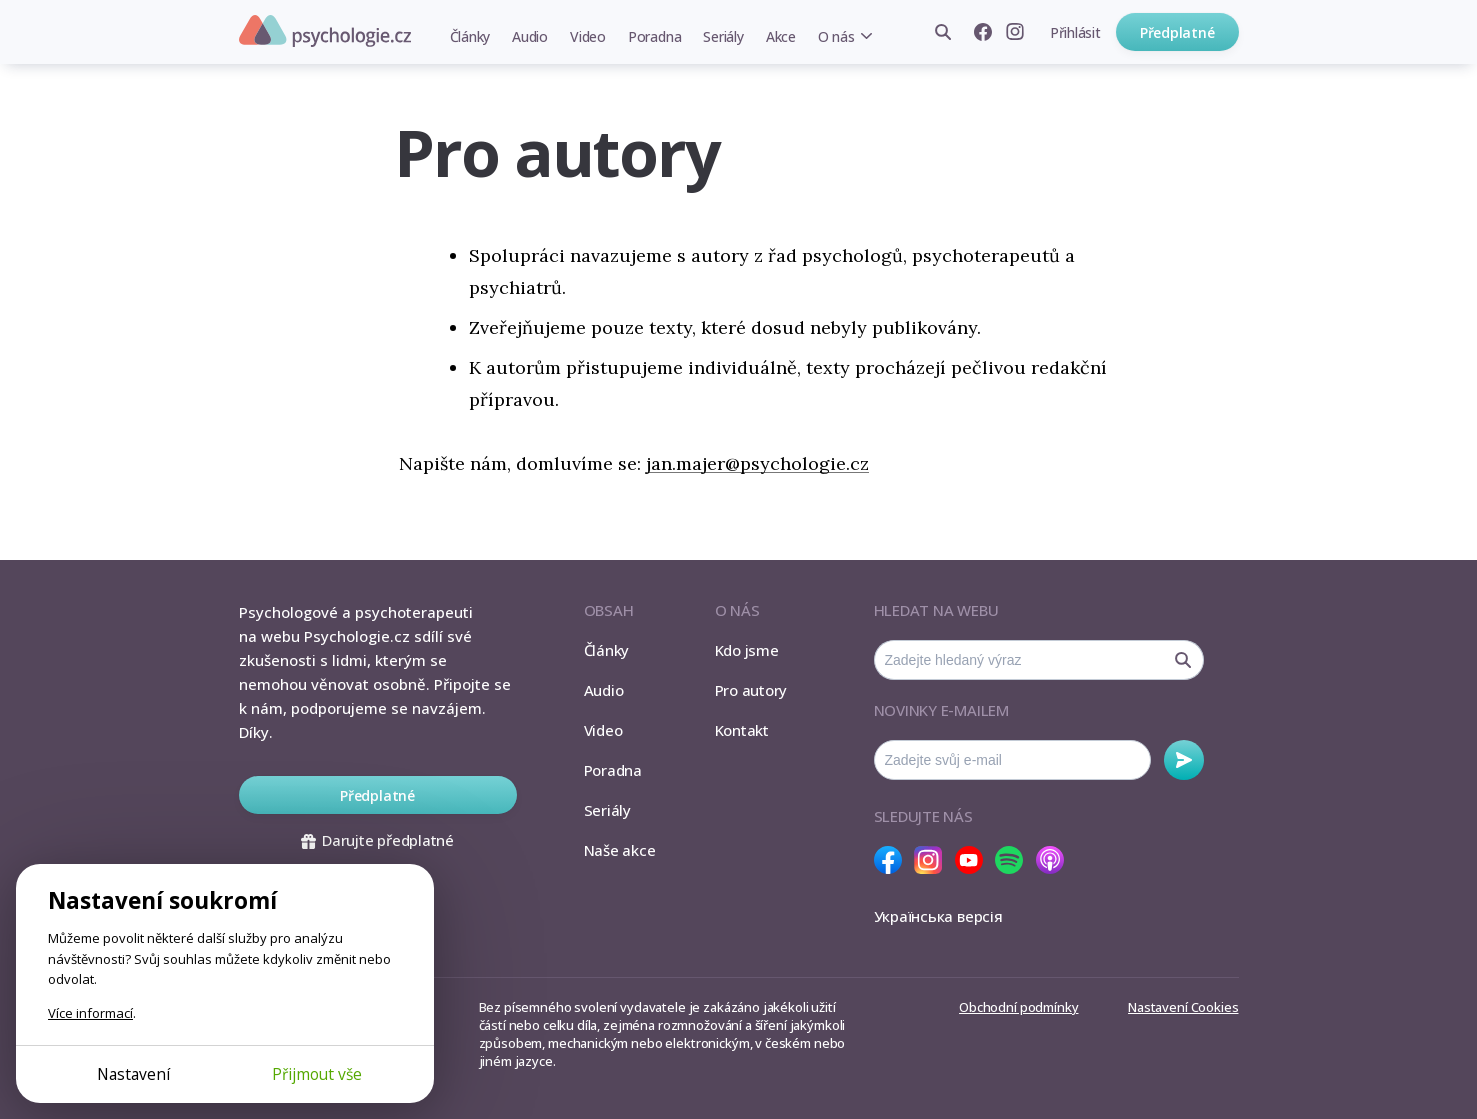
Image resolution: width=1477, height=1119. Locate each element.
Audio (530, 36)
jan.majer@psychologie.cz (757, 463)
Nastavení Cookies (1183, 1007)
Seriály (723, 36)
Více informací (90, 1013)
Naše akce (620, 850)
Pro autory (751, 690)
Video (588, 36)
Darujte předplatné (377, 840)
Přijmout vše (317, 1074)
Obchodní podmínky (1018, 1007)
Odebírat (1184, 760)
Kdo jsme (747, 650)
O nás (836, 36)
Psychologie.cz (325, 31)
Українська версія (938, 916)
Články (470, 36)
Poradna (654, 36)
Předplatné (1177, 32)
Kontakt (742, 730)
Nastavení (133, 1074)
